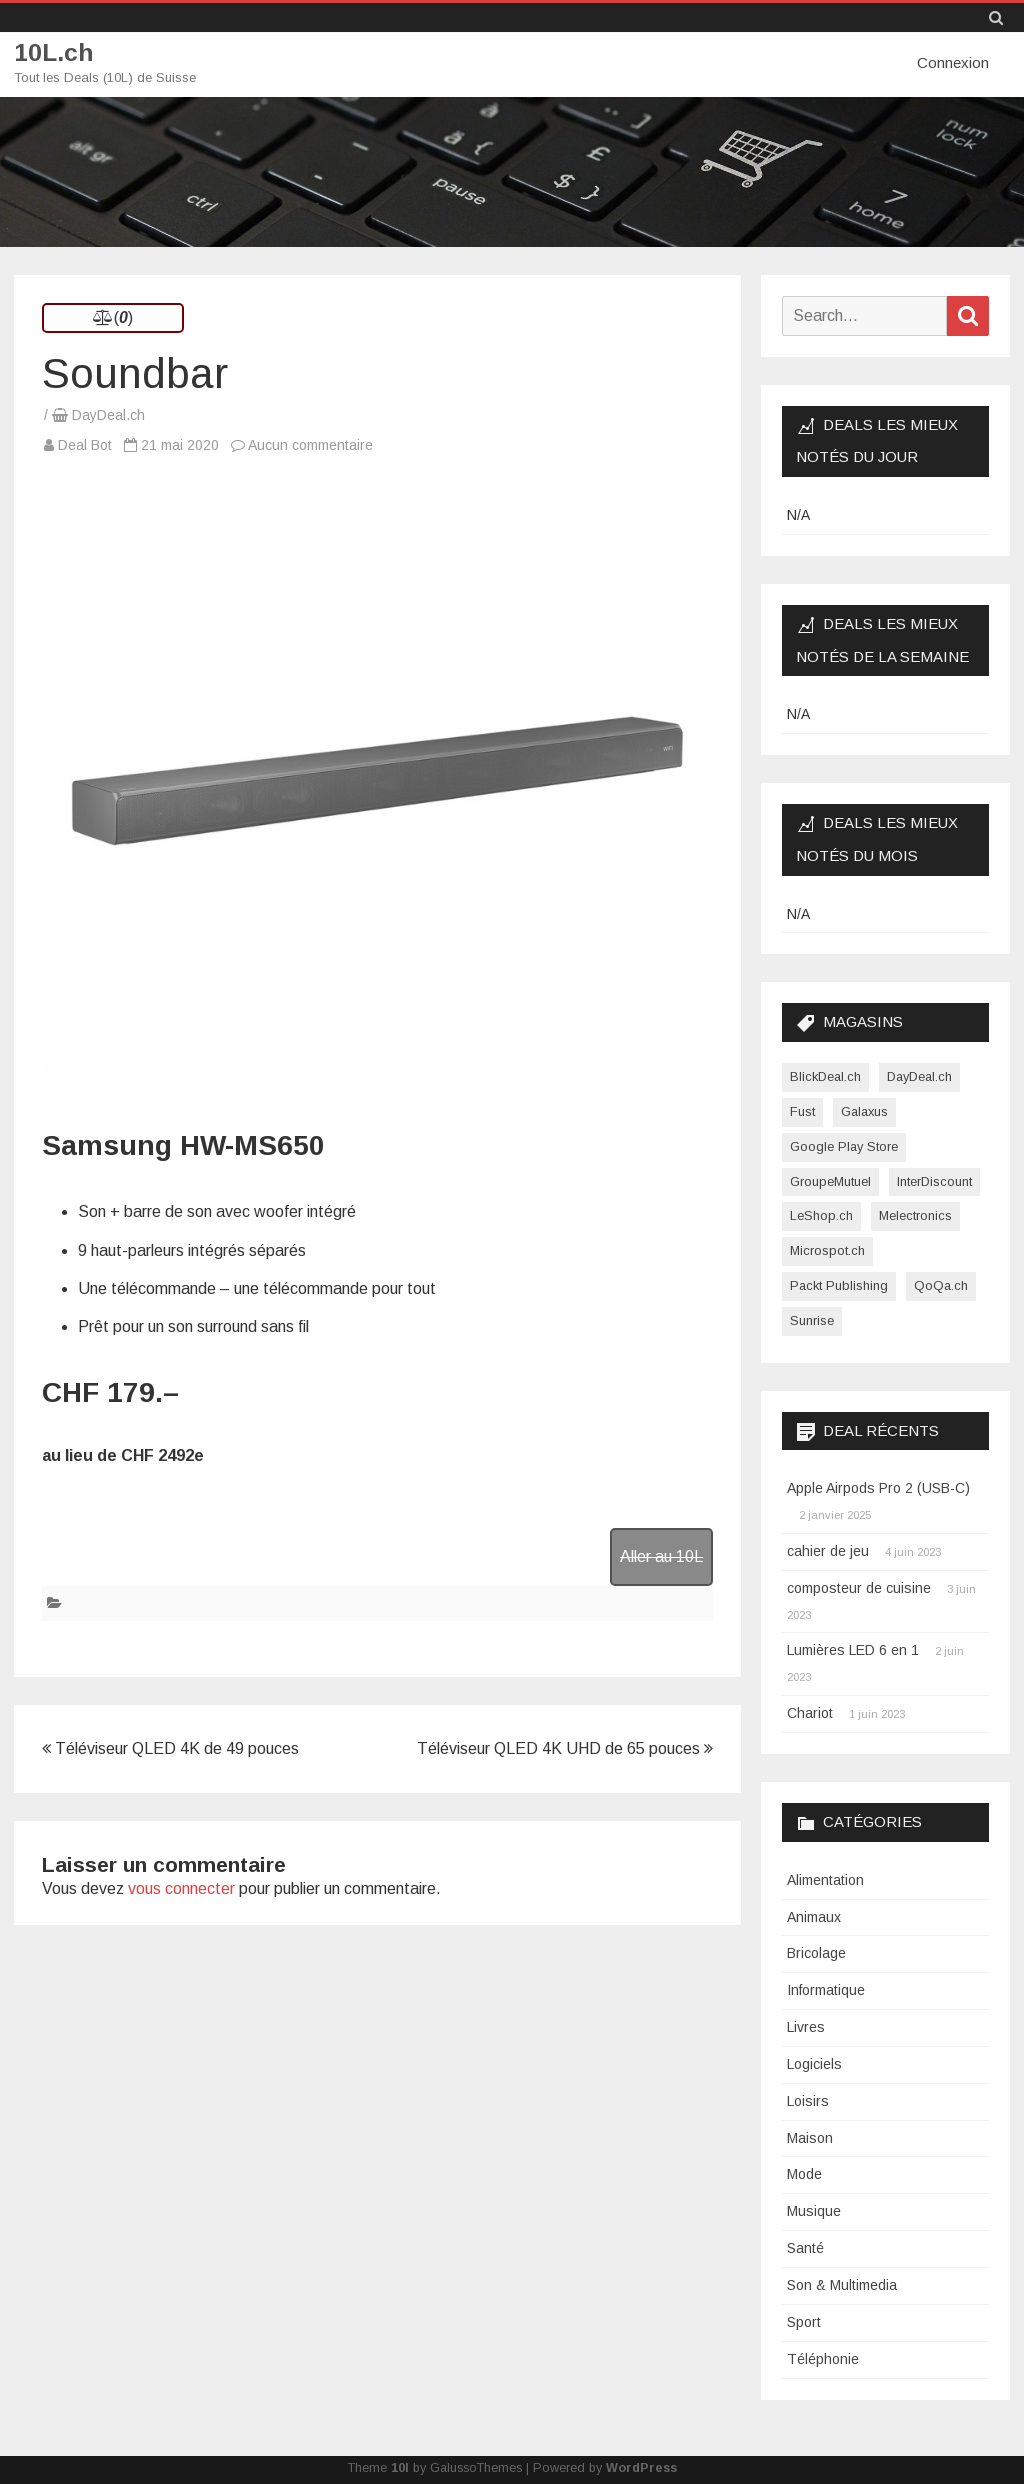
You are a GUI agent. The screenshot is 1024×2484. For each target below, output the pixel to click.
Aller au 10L (661, 1555)
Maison (810, 2137)
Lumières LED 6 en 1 (853, 1650)
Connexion (953, 62)
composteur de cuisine (859, 1587)
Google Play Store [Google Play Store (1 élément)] (844, 1145)
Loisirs (808, 2100)
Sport (804, 2321)
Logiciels (814, 2063)
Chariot (810, 1712)
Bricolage (816, 1953)
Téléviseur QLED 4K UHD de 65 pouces (565, 1747)
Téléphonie (823, 2358)
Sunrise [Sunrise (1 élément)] (812, 1319)
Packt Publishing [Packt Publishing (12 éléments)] (839, 1284)
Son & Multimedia (842, 2284)
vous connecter (181, 1887)
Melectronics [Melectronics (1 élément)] (915, 1215)
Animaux (814, 1916)
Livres (806, 2026)
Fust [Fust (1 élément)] (802, 1110)
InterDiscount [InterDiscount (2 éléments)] (934, 1180)
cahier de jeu (828, 1550)
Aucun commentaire (310, 444)
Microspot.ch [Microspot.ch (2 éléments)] (827, 1249)
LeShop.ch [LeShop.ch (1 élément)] (821, 1215)
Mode (804, 2174)
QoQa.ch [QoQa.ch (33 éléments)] (941, 1284)
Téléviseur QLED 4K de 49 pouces (170, 1747)
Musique (814, 2211)
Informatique (826, 1990)
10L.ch (54, 52)
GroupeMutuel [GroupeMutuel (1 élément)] (830, 1180)
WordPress (641, 2467)
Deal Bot (85, 444)
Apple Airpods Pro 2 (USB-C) (878, 1488)
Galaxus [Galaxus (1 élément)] (864, 1110)
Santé (805, 2247)
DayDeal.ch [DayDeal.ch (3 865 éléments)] (919, 1075)
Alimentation (825, 1879)
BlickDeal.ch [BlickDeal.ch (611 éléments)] (825, 1075)
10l (400, 2467)
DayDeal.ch (108, 414)
